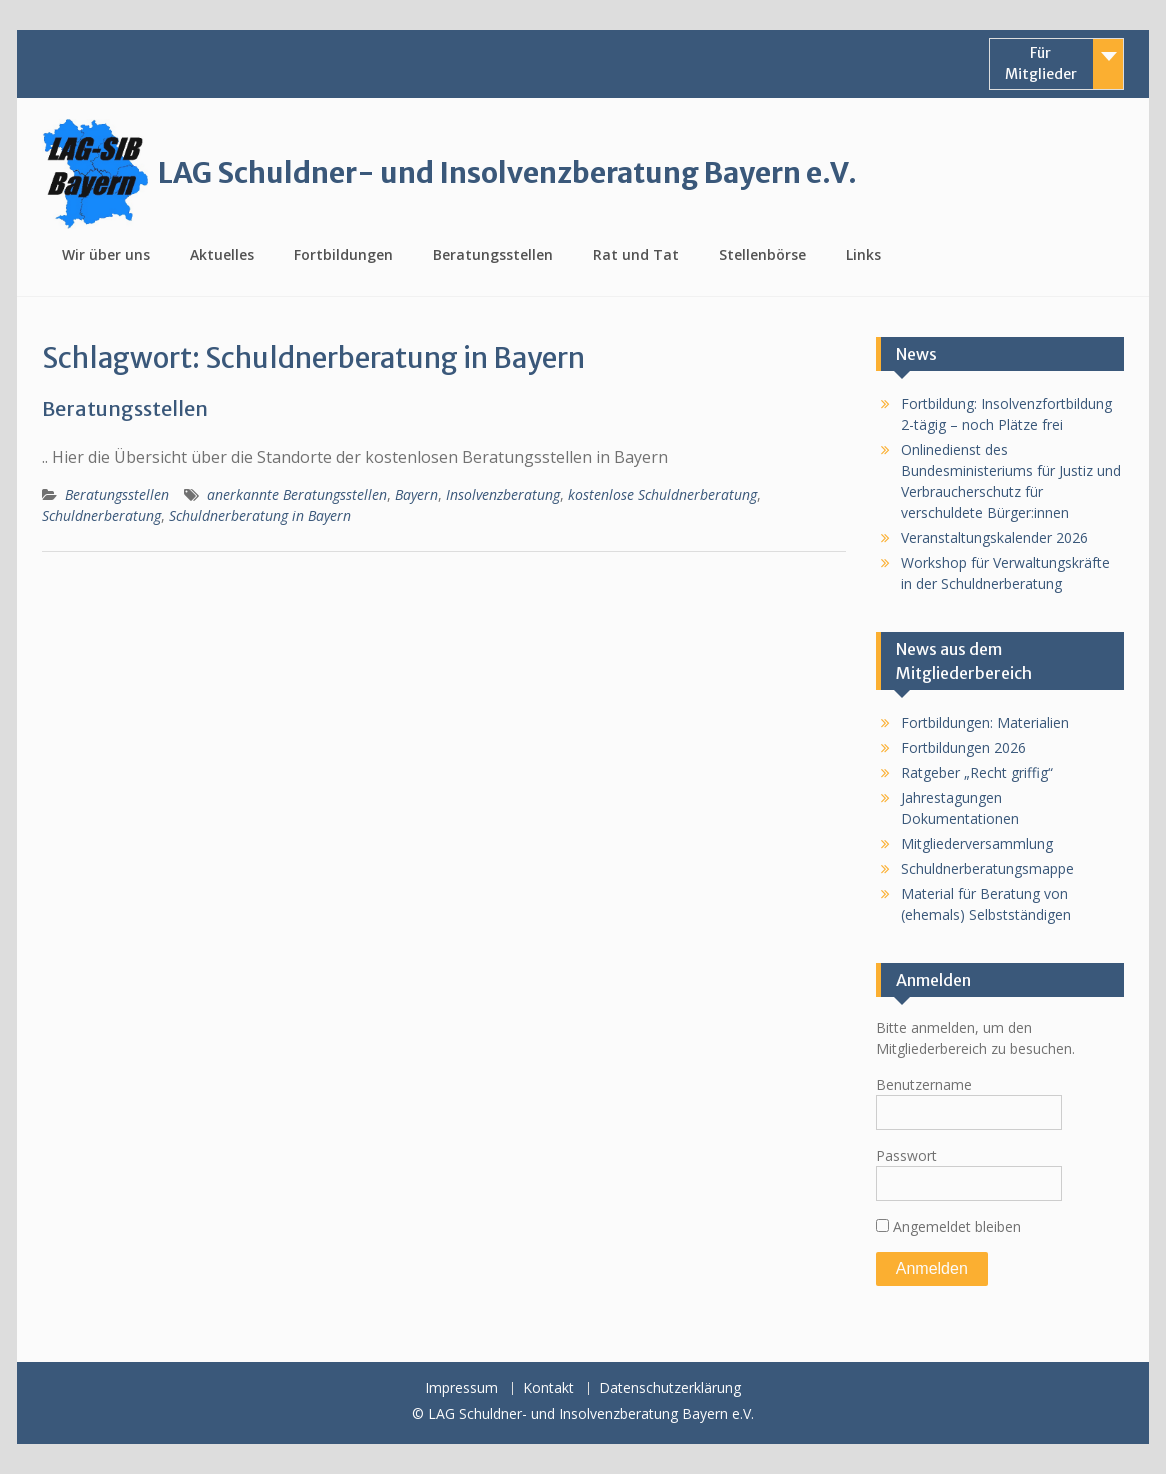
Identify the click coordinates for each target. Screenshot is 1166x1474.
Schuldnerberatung (101, 515)
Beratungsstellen (493, 254)
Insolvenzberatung (503, 494)
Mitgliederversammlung (977, 843)
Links (863, 254)
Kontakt (548, 1388)
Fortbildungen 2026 (963, 747)
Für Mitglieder (1041, 63)
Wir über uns (106, 254)
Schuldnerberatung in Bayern (260, 515)
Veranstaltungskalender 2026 (994, 537)
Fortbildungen (343, 254)
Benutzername (924, 1084)
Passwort (906, 1155)
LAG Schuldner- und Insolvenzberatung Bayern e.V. (507, 173)
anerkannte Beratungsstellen (297, 494)
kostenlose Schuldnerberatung (662, 494)
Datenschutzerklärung (670, 1388)
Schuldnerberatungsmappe (987, 868)
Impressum (461, 1388)
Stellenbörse (762, 254)
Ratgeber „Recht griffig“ (977, 772)
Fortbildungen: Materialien (985, 722)
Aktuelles (222, 254)
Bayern (416, 494)
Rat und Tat (636, 254)
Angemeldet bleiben (948, 1226)
